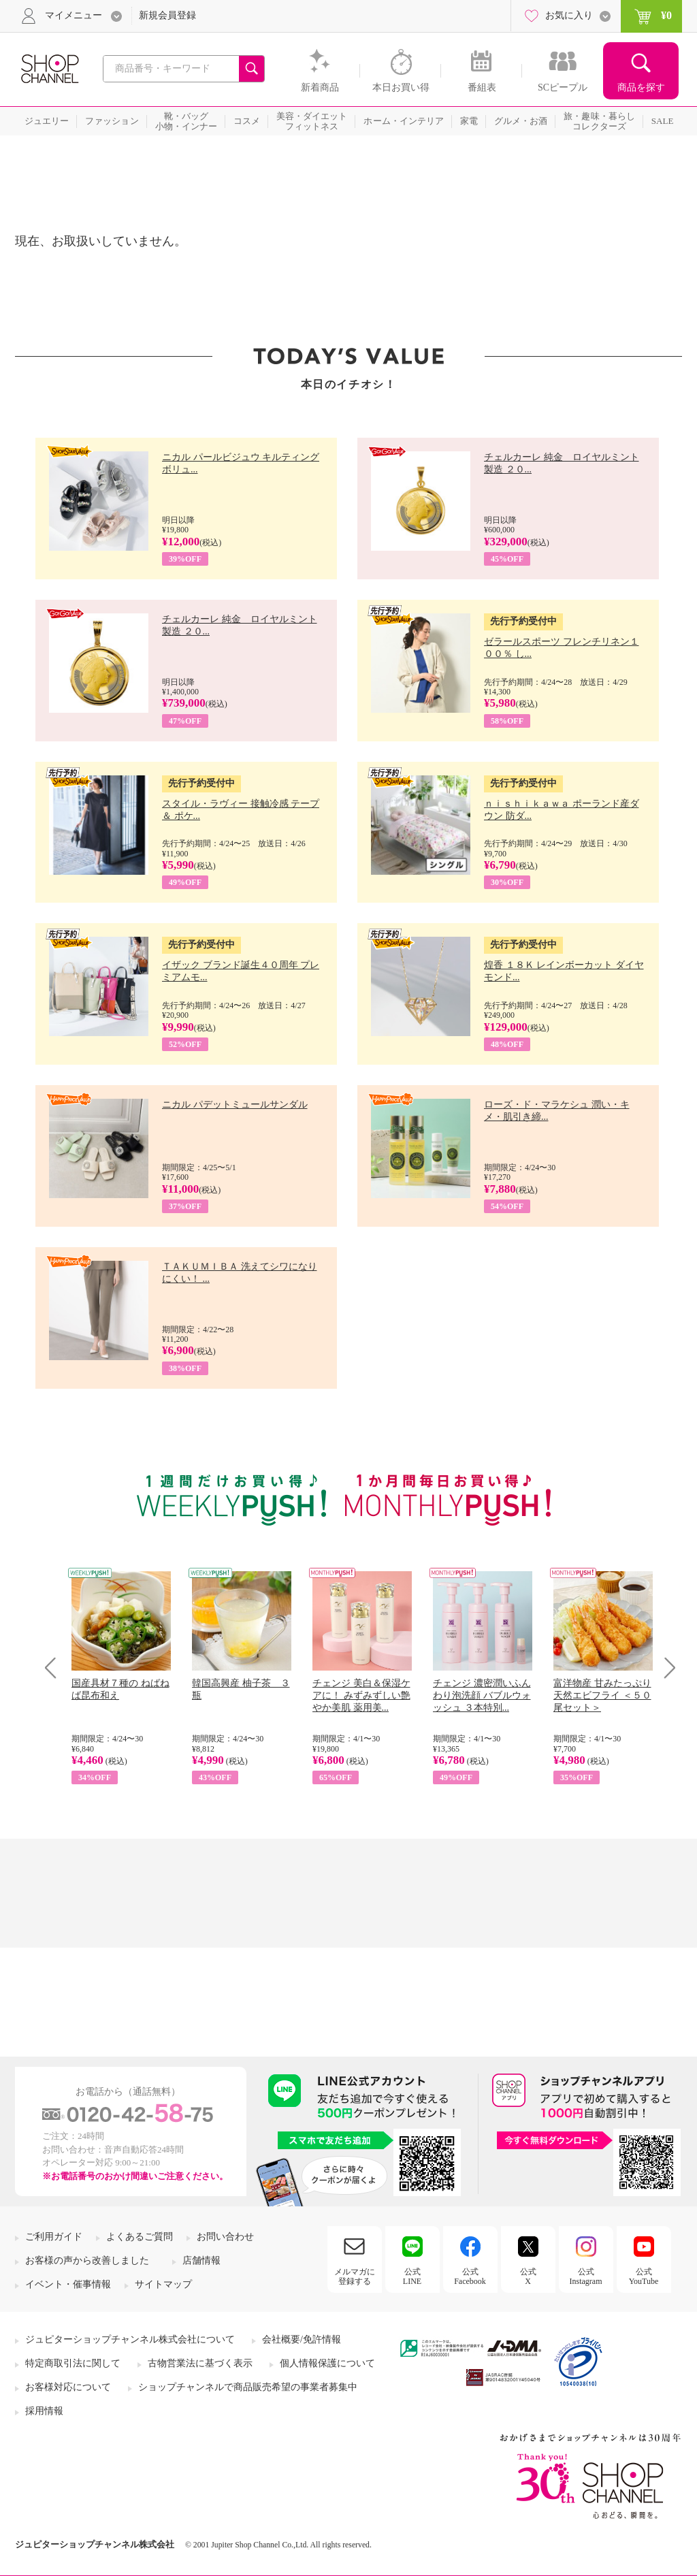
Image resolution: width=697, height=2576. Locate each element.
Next (665, 1667)
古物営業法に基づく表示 (200, 2363)
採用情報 (44, 2411)
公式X (528, 2276)
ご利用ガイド (53, 2237)
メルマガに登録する (354, 2276)
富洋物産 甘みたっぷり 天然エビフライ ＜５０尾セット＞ (602, 1695)
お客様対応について (68, 2387)
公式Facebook (470, 2276)
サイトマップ (163, 2284)
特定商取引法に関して (72, 2363)
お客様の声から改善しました (87, 2260)
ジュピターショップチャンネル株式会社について (130, 2339)
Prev (55, 1667)
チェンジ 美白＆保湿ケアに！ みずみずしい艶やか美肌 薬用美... (361, 1695)
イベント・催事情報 (68, 2284)
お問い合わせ (225, 2237)
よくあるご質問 (139, 2237)
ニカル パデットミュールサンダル (235, 1104)
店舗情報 (201, 2260)
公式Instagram (586, 2276)
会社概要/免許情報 (301, 2339)
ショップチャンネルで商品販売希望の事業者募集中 (247, 2387)
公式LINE (412, 2276)
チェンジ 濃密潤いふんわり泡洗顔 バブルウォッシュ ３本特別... (482, 1695)
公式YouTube (644, 2276)
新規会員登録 (167, 15)
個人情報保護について (327, 2363)
